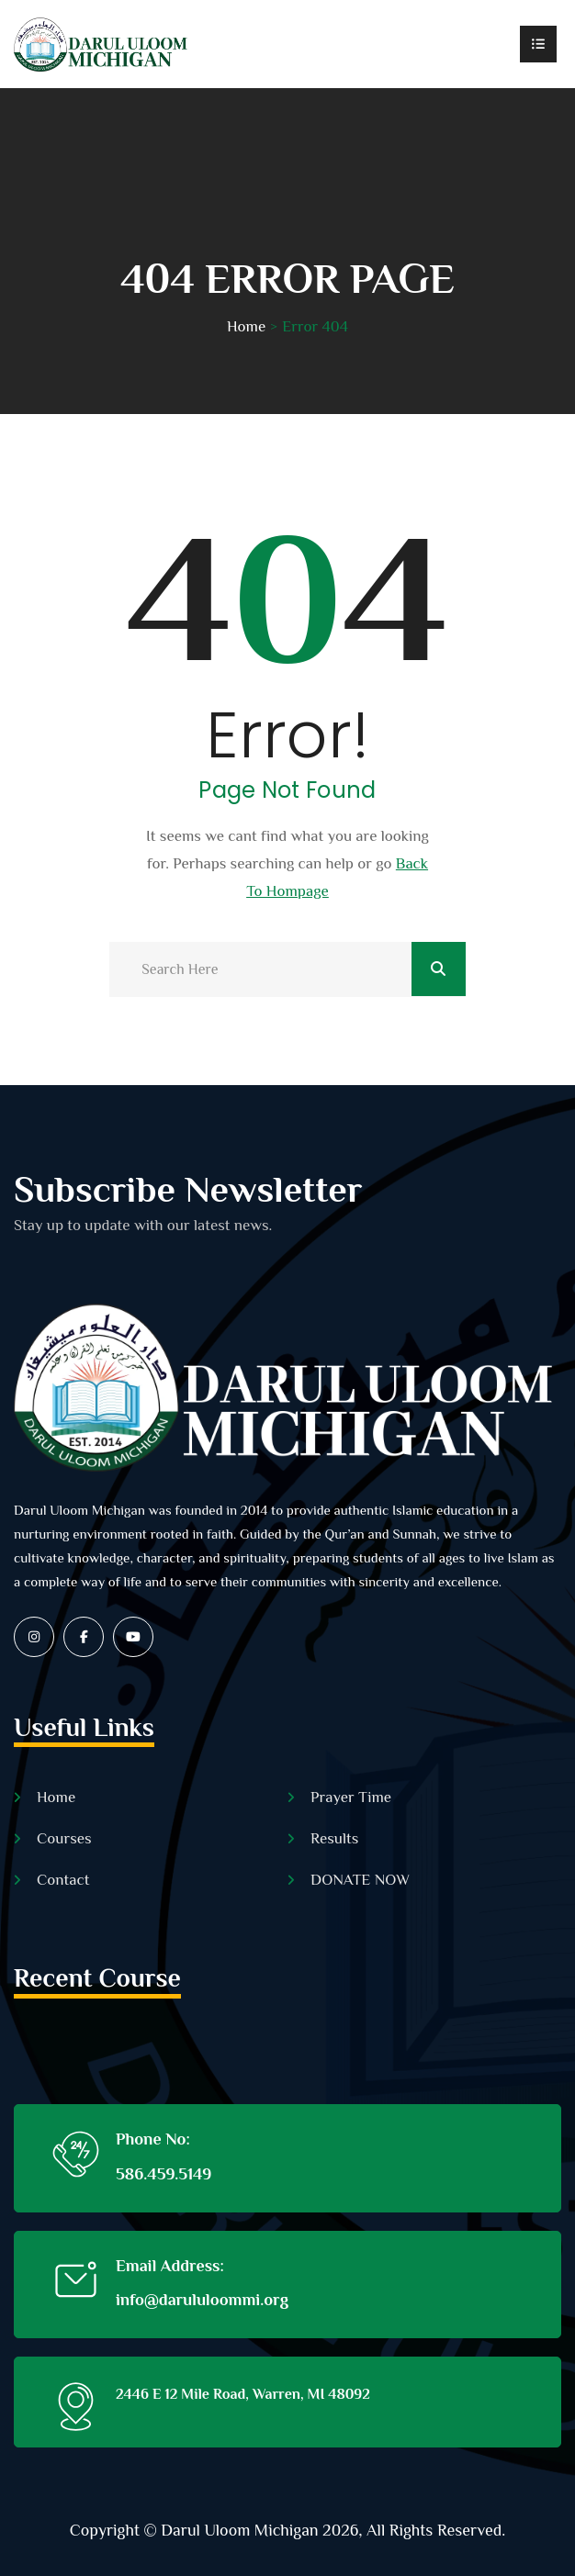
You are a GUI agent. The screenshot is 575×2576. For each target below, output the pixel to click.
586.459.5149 (163, 2174)
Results (334, 1838)
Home (246, 326)
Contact (63, 1879)
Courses (64, 1838)
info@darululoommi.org (202, 2299)
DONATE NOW (360, 1879)
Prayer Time (350, 1797)
